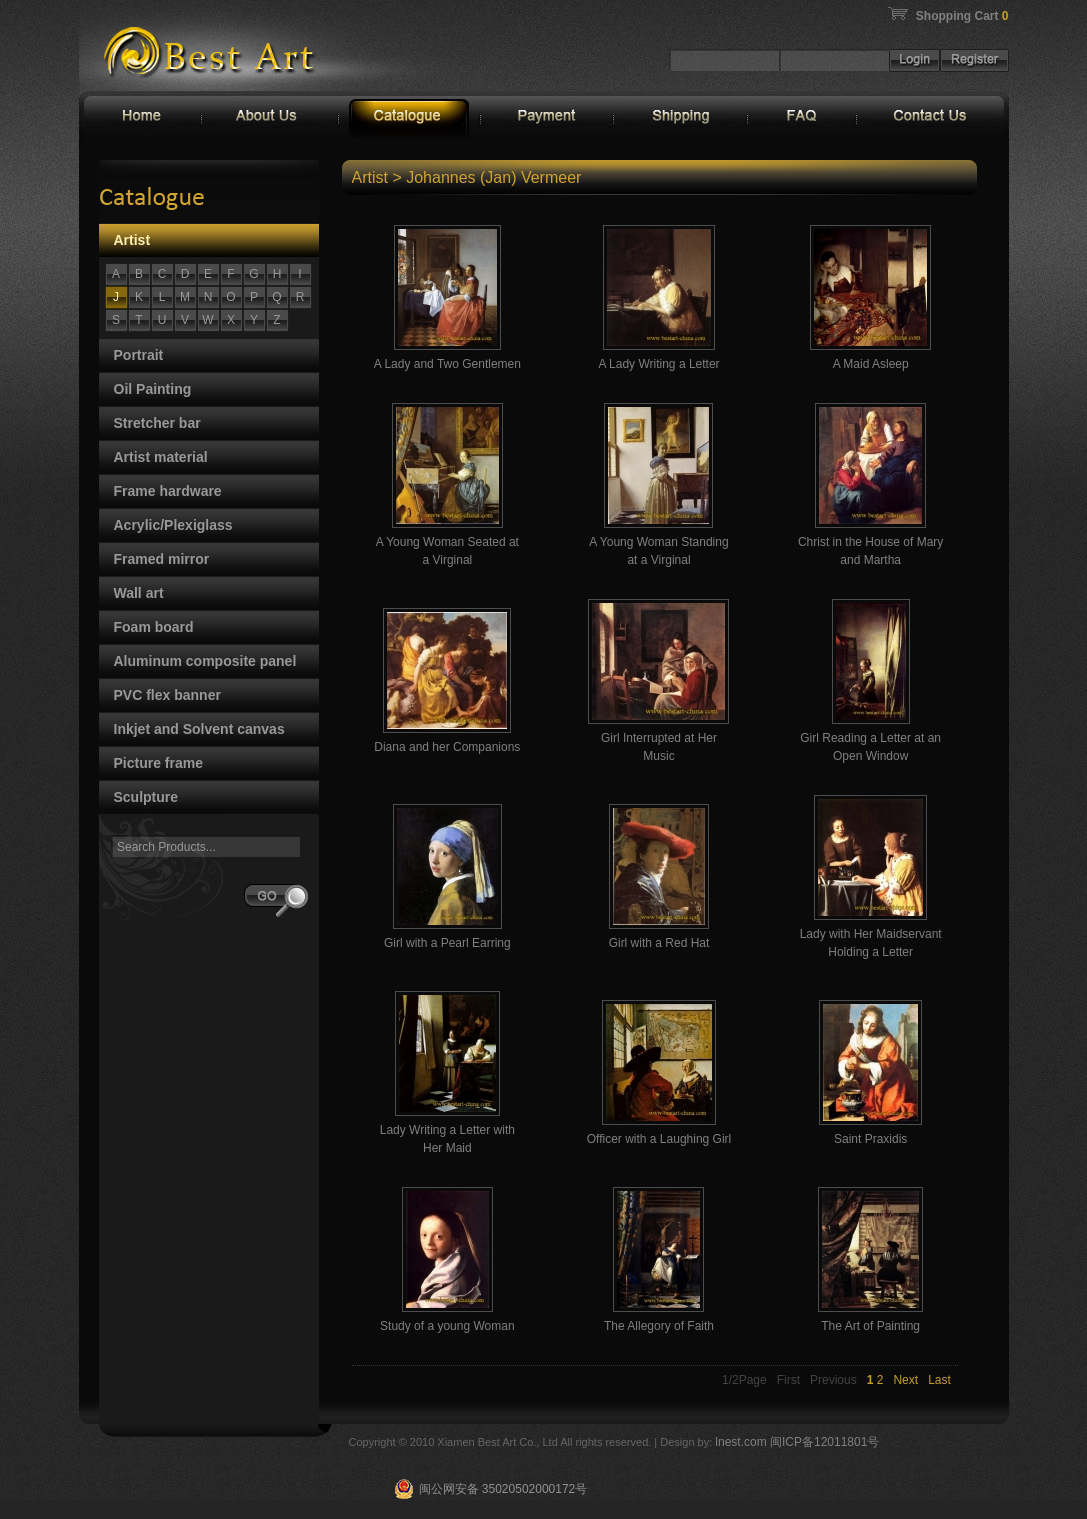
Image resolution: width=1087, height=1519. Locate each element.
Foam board (154, 627)
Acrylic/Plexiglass (173, 525)
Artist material (161, 457)
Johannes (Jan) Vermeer (493, 177)
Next (905, 1380)
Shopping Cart (962, 16)
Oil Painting (153, 389)
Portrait (139, 355)
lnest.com (742, 1442)
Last (939, 1380)
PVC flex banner (167, 695)
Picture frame (158, 763)
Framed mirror (162, 559)
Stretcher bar (157, 423)
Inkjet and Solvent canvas (199, 729)
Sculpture (146, 797)
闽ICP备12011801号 (824, 1442)
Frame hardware (168, 491)
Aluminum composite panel (205, 661)
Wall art (139, 593)
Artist (132, 240)
